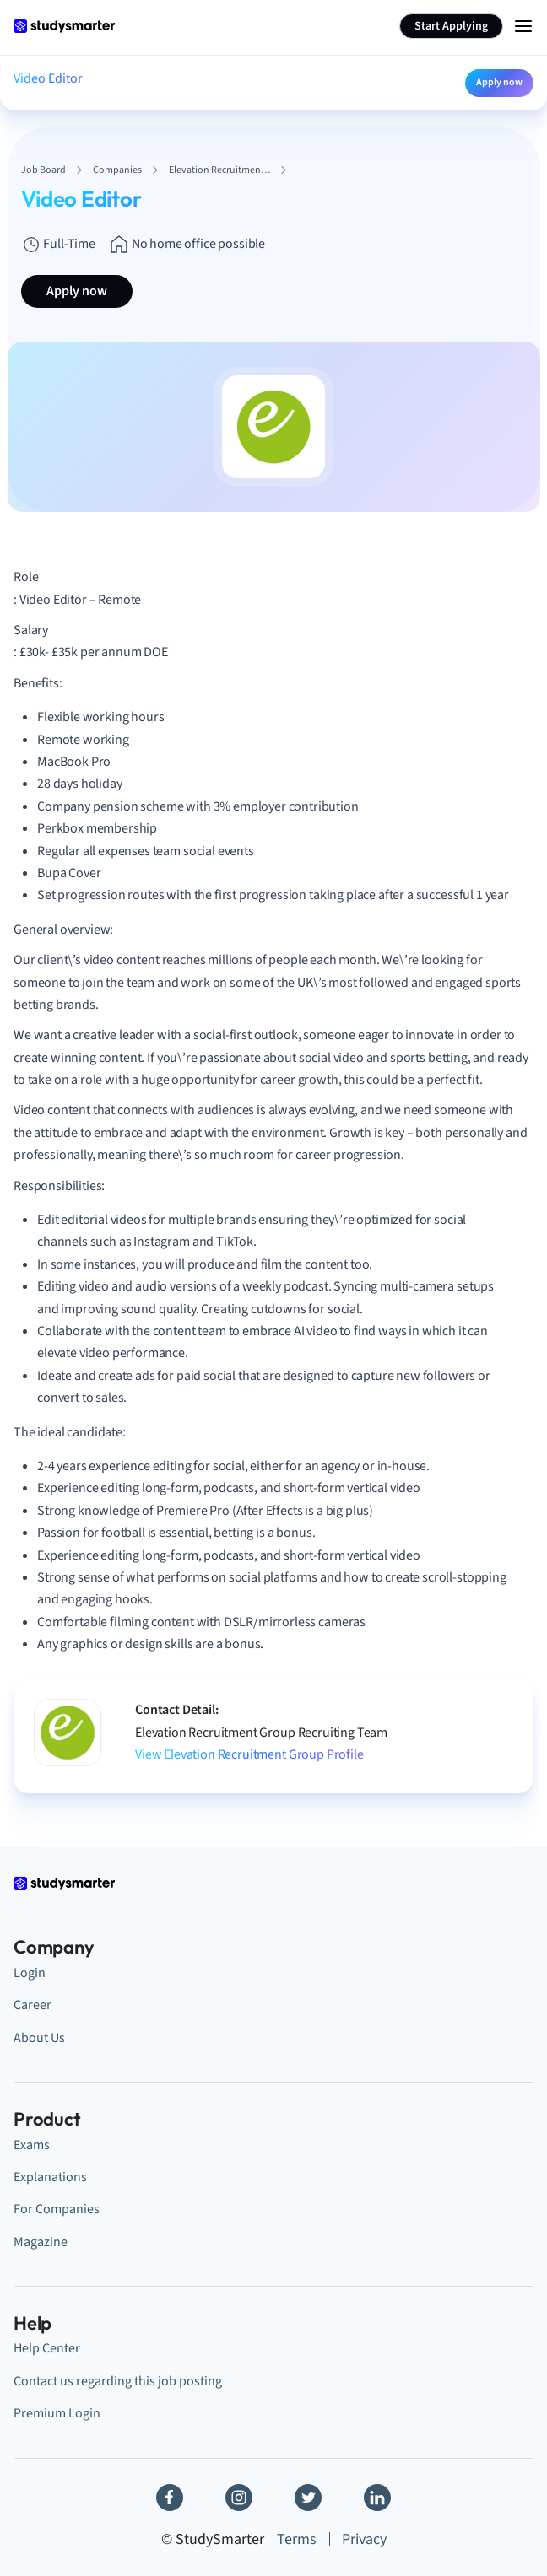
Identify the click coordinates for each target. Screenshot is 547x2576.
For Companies (57, 2209)
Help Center (47, 2348)
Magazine (41, 2242)
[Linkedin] (377, 2497)
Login (30, 1973)
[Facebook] (169, 2497)
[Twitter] (308, 2497)
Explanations (50, 2177)
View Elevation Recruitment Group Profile (249, 1754)
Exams (32, 2145)
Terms (297, 2539)
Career (32, 2005)
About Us (39, 2038)
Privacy (364, 2539)
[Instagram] (238, 2497)
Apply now (499, 82)
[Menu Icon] (523, 26)
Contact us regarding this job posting (118, 2381)
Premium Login (57, 2413)
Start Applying (451, 26)
